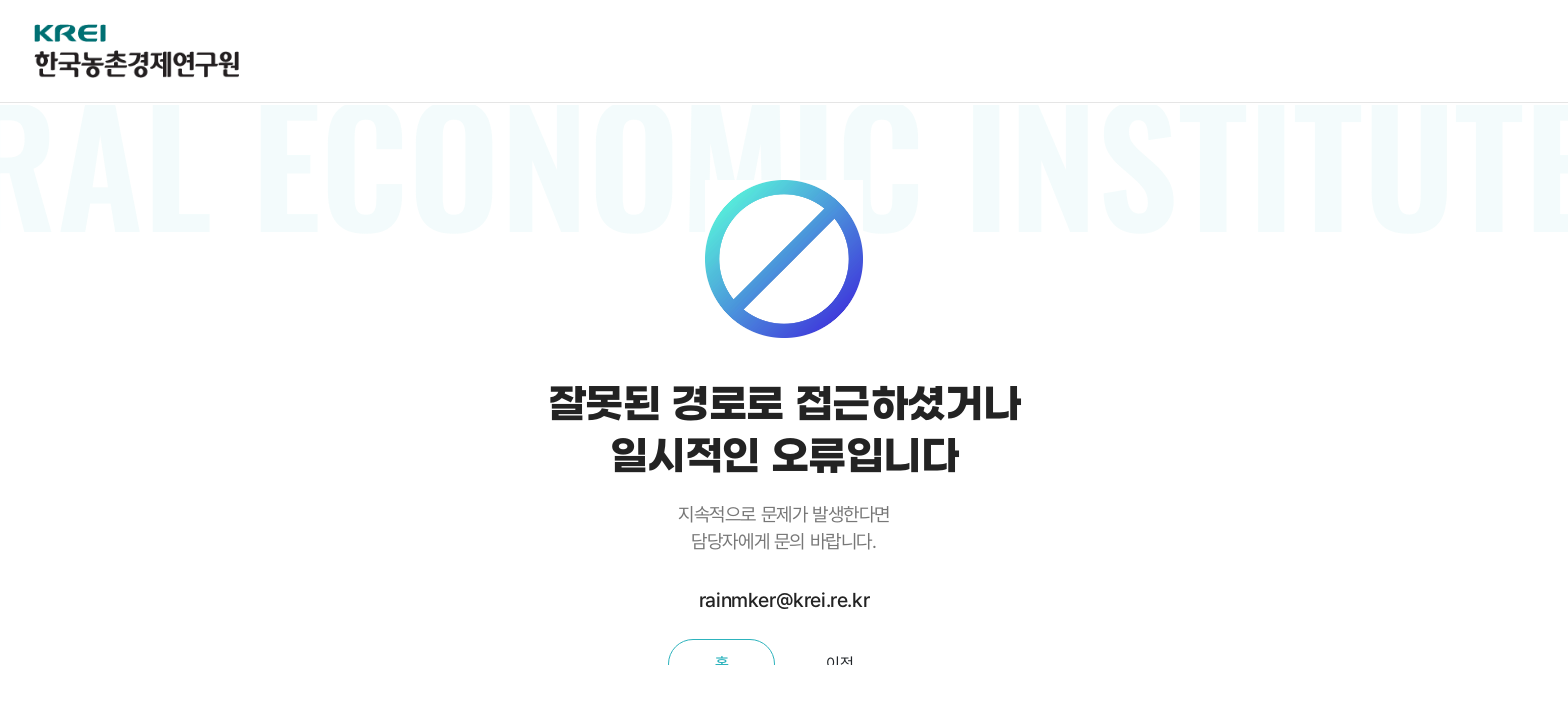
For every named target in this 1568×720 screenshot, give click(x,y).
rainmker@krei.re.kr (784, 600)
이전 (839, 663)
